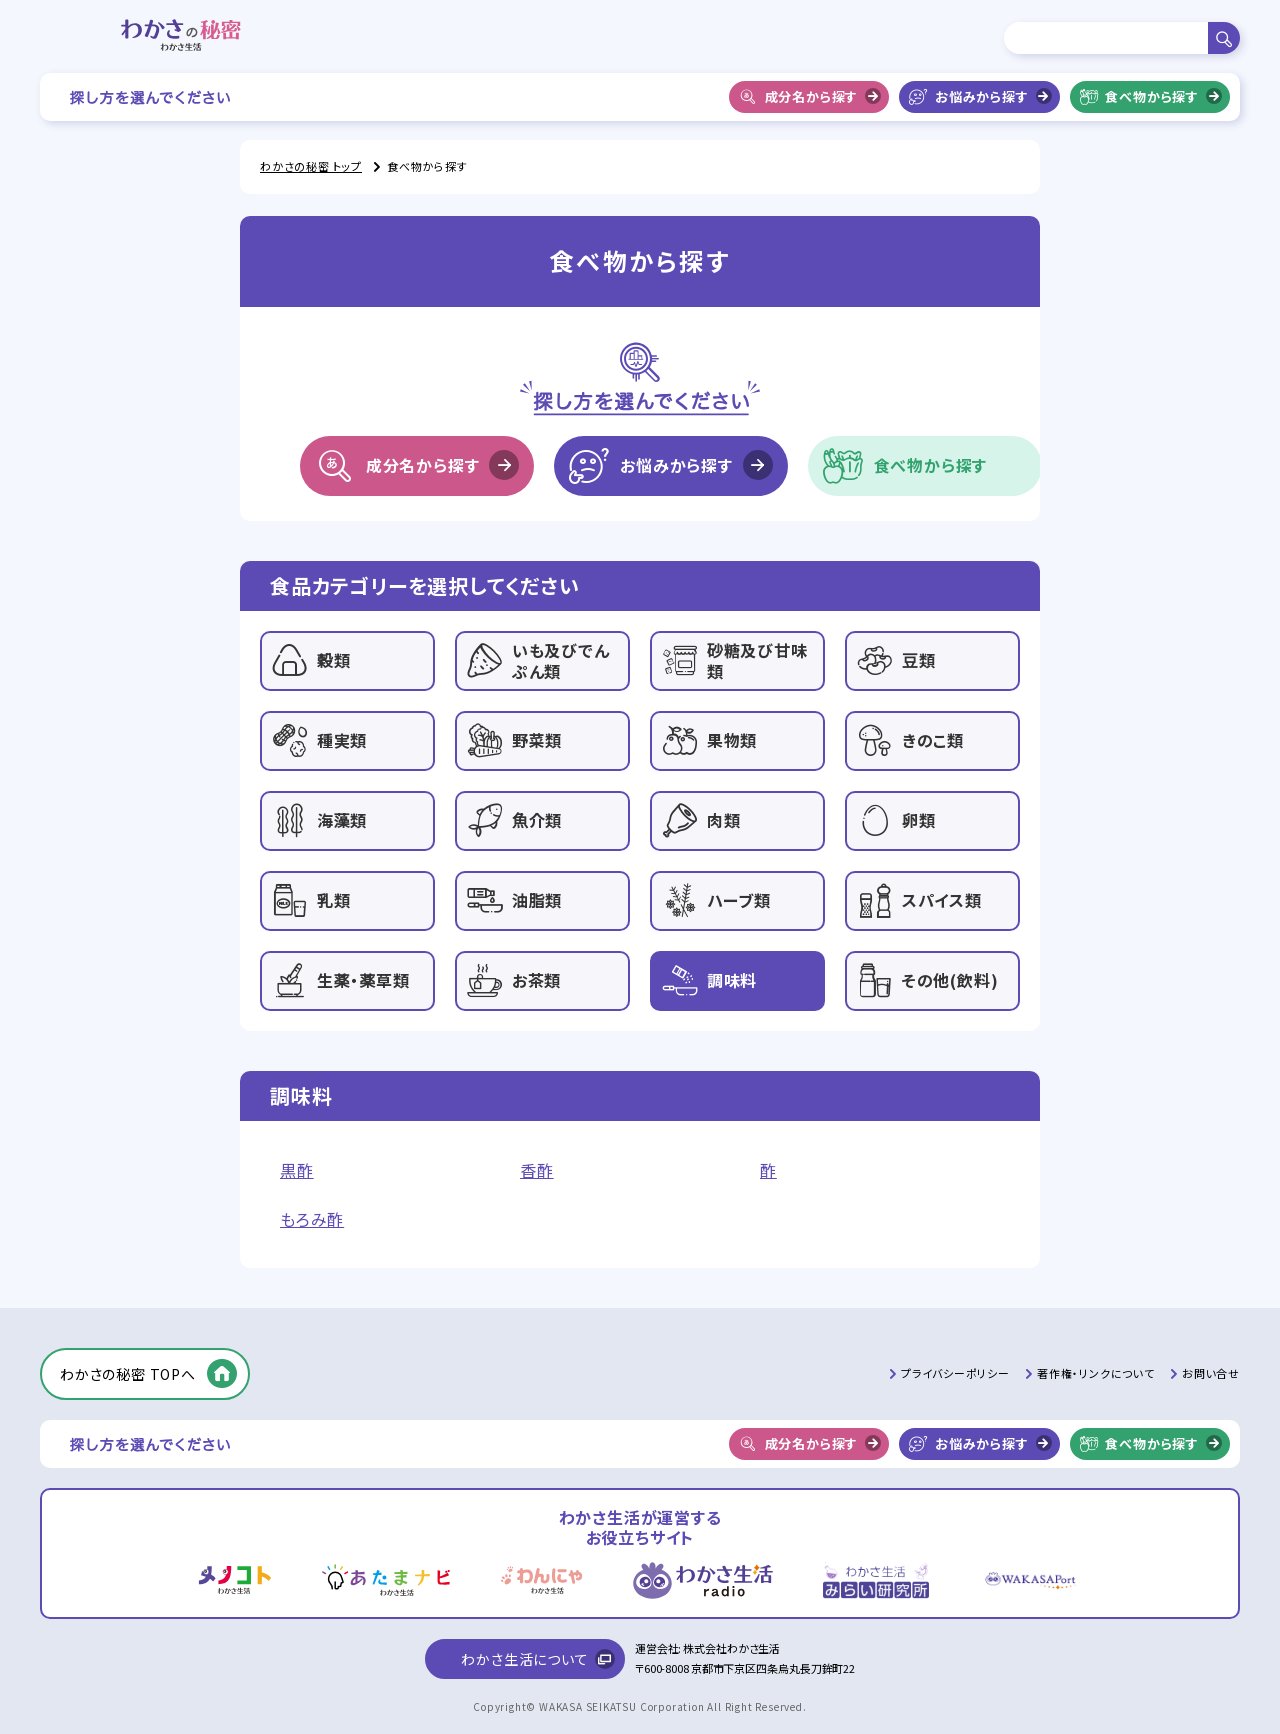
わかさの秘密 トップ (311, 166)
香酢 (537, 1170)
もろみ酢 (312, 1219)
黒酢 (297, 1170)
